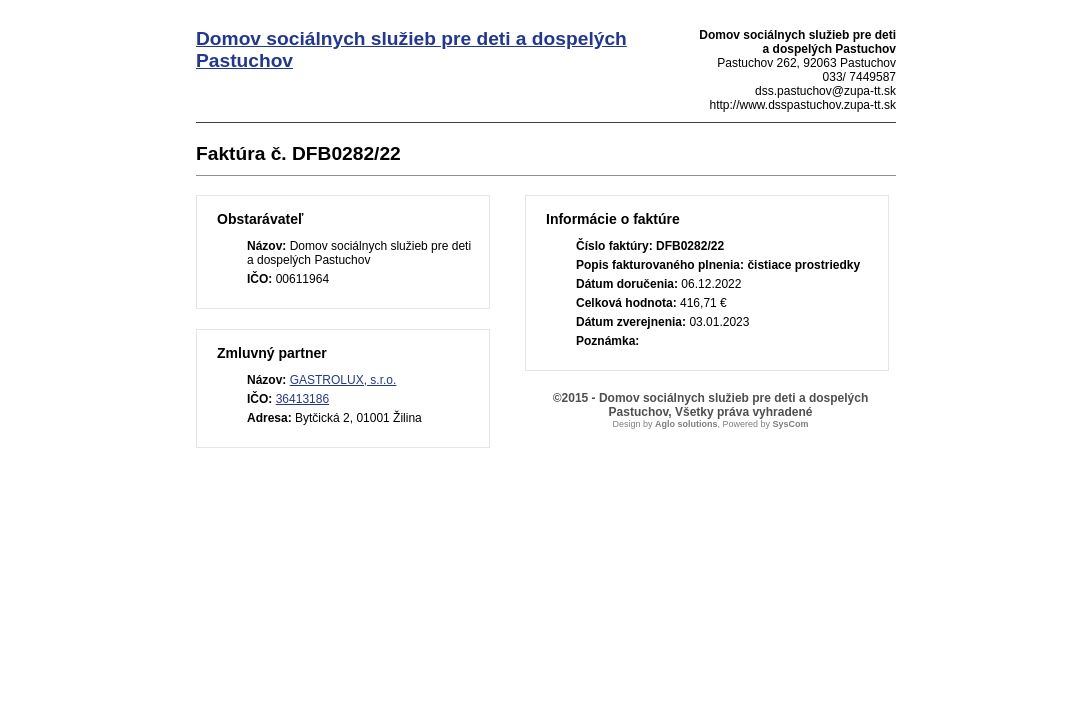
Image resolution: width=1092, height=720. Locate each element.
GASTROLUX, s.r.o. (343, 380)
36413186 (302, 399)
